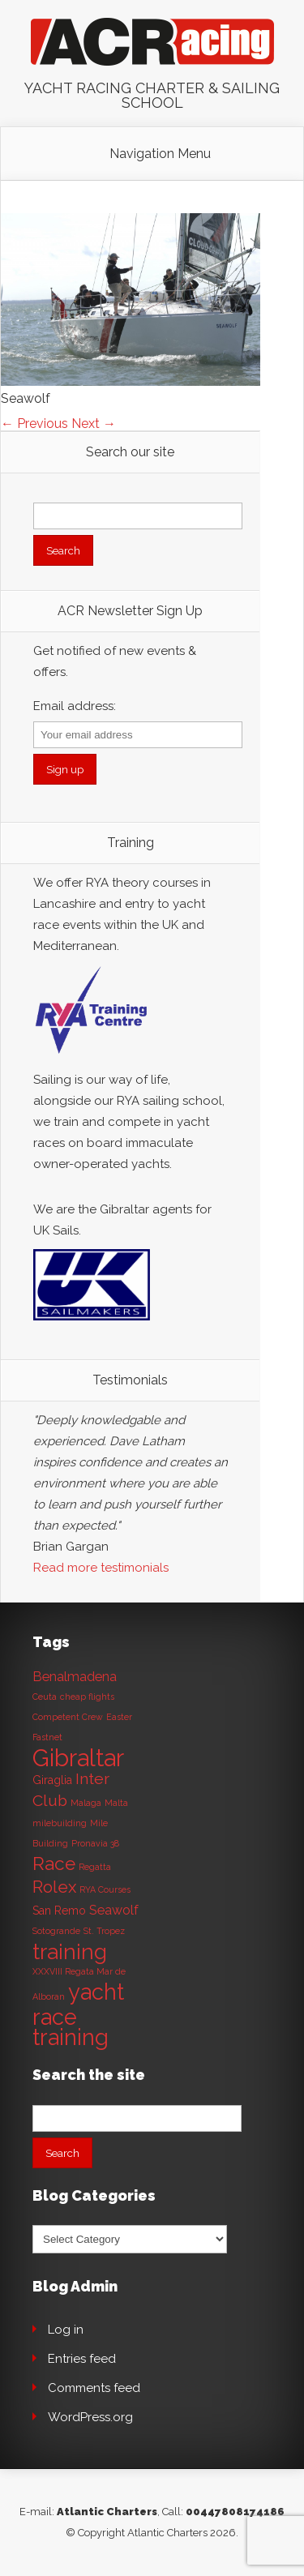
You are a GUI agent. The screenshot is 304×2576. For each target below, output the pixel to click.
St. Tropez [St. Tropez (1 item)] (104, 1931)
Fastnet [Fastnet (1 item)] (47, 1737)
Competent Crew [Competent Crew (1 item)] (67, 1717)
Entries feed (82, 2358)
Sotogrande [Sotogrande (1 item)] (56, 1931)
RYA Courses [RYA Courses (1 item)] (105, 1889)
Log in (65, 2329)
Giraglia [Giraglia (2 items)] (52, 1780)
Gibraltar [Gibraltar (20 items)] (78, 1758)
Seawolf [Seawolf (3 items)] (114, 1910)
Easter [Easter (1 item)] (119, 1717)
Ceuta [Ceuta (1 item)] (44, 1696)
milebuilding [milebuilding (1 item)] (59, 1823)
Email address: (74, 706)
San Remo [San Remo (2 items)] (59, 1910)
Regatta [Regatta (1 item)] (95, 1867)
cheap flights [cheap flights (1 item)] (87, 1696)
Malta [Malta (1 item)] (116, 1803)
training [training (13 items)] (69, 1951)
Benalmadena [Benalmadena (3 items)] (74, 1676)
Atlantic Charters (107, 2511)
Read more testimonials (101, 1567)
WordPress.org (90, 2417)
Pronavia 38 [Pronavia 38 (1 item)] (95, 1843)
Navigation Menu (160, 154)
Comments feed (94, 2388)
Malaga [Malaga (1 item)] (86, 1803)
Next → (93, 423)
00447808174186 (235, 2511)
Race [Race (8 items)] (53, 1863)
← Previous (34, 423)
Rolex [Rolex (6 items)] (54, 1887)
